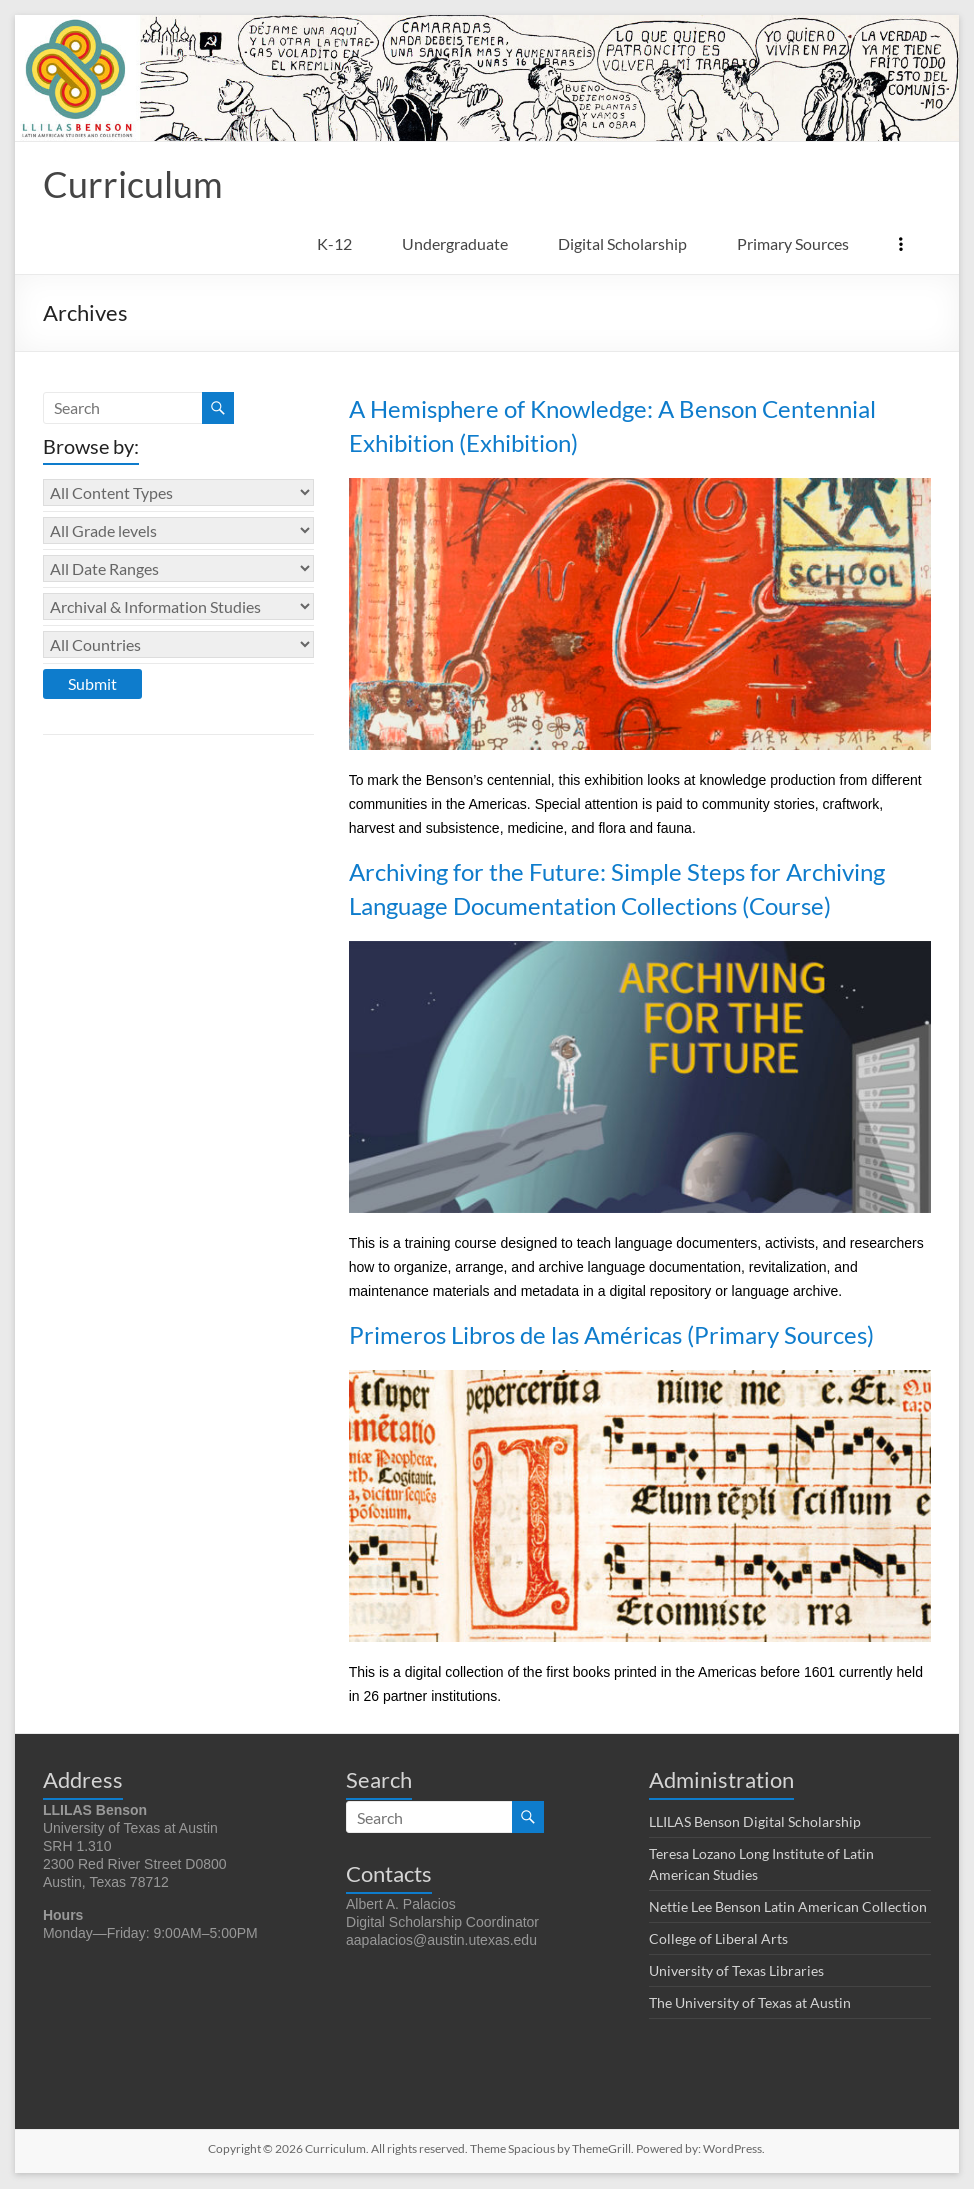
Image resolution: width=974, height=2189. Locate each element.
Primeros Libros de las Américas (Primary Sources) (611, 1335)
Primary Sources (793, 244)
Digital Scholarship (622, 244)
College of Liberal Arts (718, 1939)
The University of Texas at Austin (750, 2003)
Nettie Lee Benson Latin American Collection (788, 1907)
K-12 (334, 244)
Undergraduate (455, 244)
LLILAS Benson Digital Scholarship (755, 1822)
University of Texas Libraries (736, 1971)
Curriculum (133, 185)
